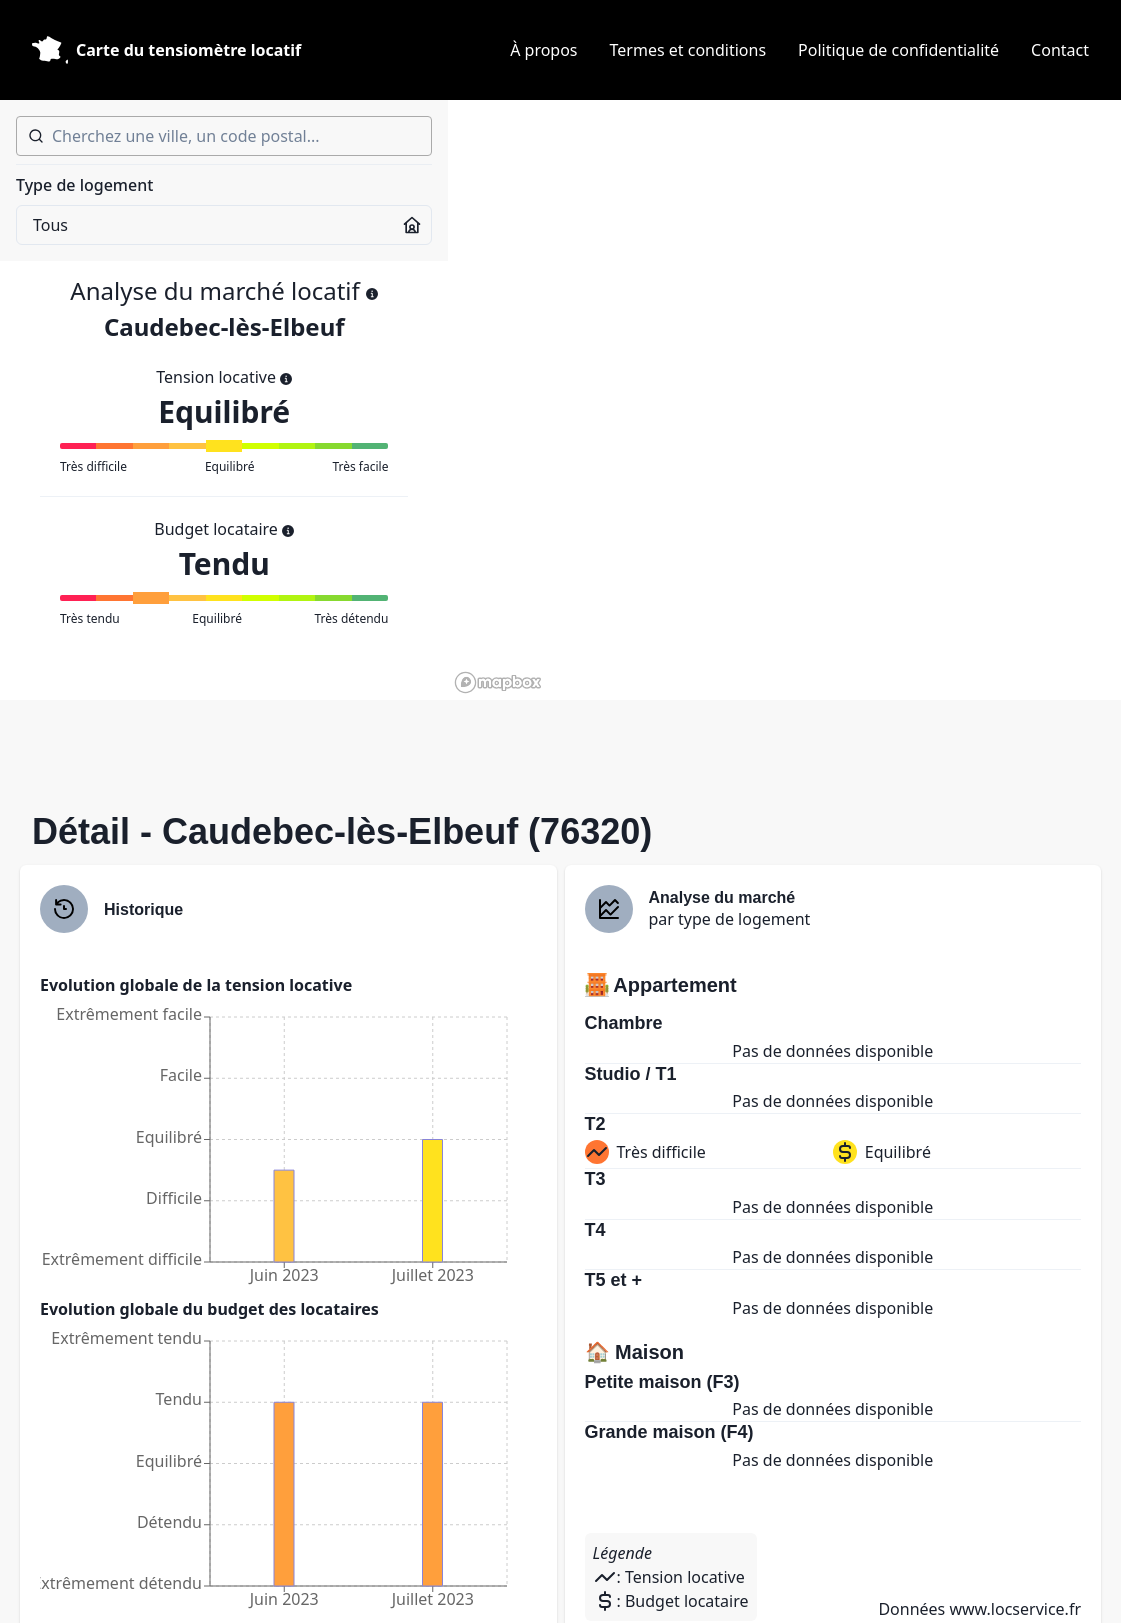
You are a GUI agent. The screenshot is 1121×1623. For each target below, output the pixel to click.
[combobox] (224, 136)
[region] (784, 400)
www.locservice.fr (1015, 1609)
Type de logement (84, 185)
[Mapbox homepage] (498, 682)
